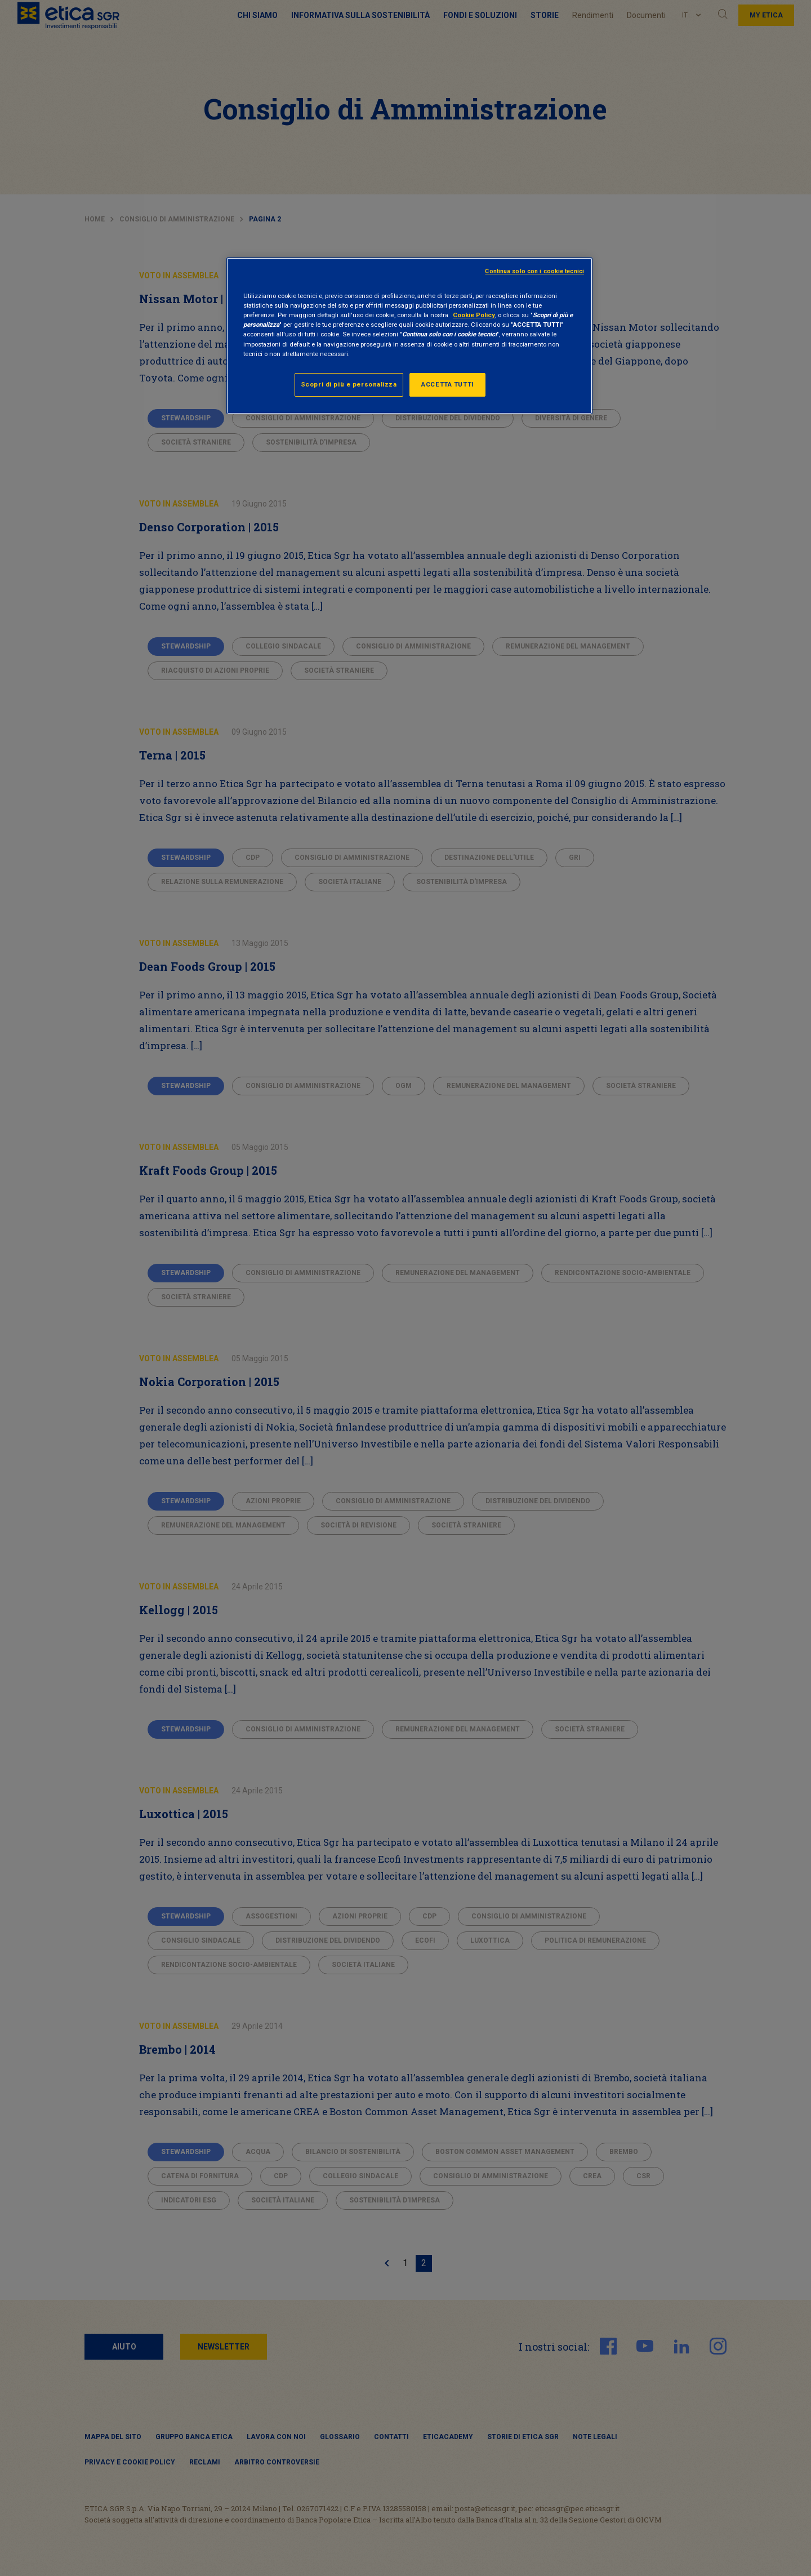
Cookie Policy (474, 315)
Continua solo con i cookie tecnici (534, 271)
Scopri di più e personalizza (349, 384)
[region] (409, 335)
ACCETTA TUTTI (447, 384)
